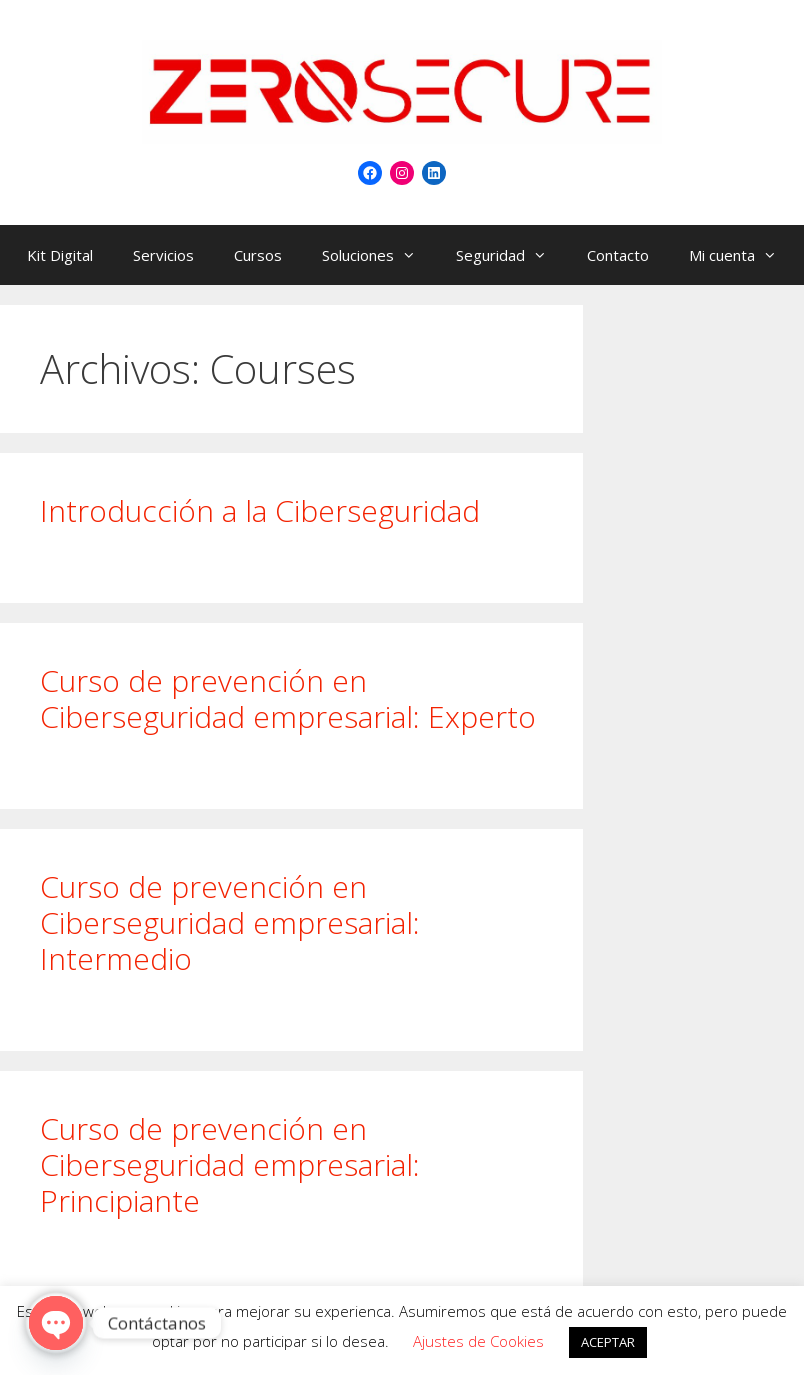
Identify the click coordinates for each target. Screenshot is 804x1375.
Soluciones (379, 255)
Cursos (258, 255)
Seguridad (511, 255)
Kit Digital (60, 255)
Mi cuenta (743, 255)
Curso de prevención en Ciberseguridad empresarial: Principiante (230, 1164)
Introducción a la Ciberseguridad (260, 510)
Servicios (163, 255)
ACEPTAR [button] (608, 1342)
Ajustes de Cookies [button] (478, 1341)
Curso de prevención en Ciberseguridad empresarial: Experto (288, 698)
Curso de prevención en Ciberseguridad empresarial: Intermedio (230, 922)
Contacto (618, 255)
